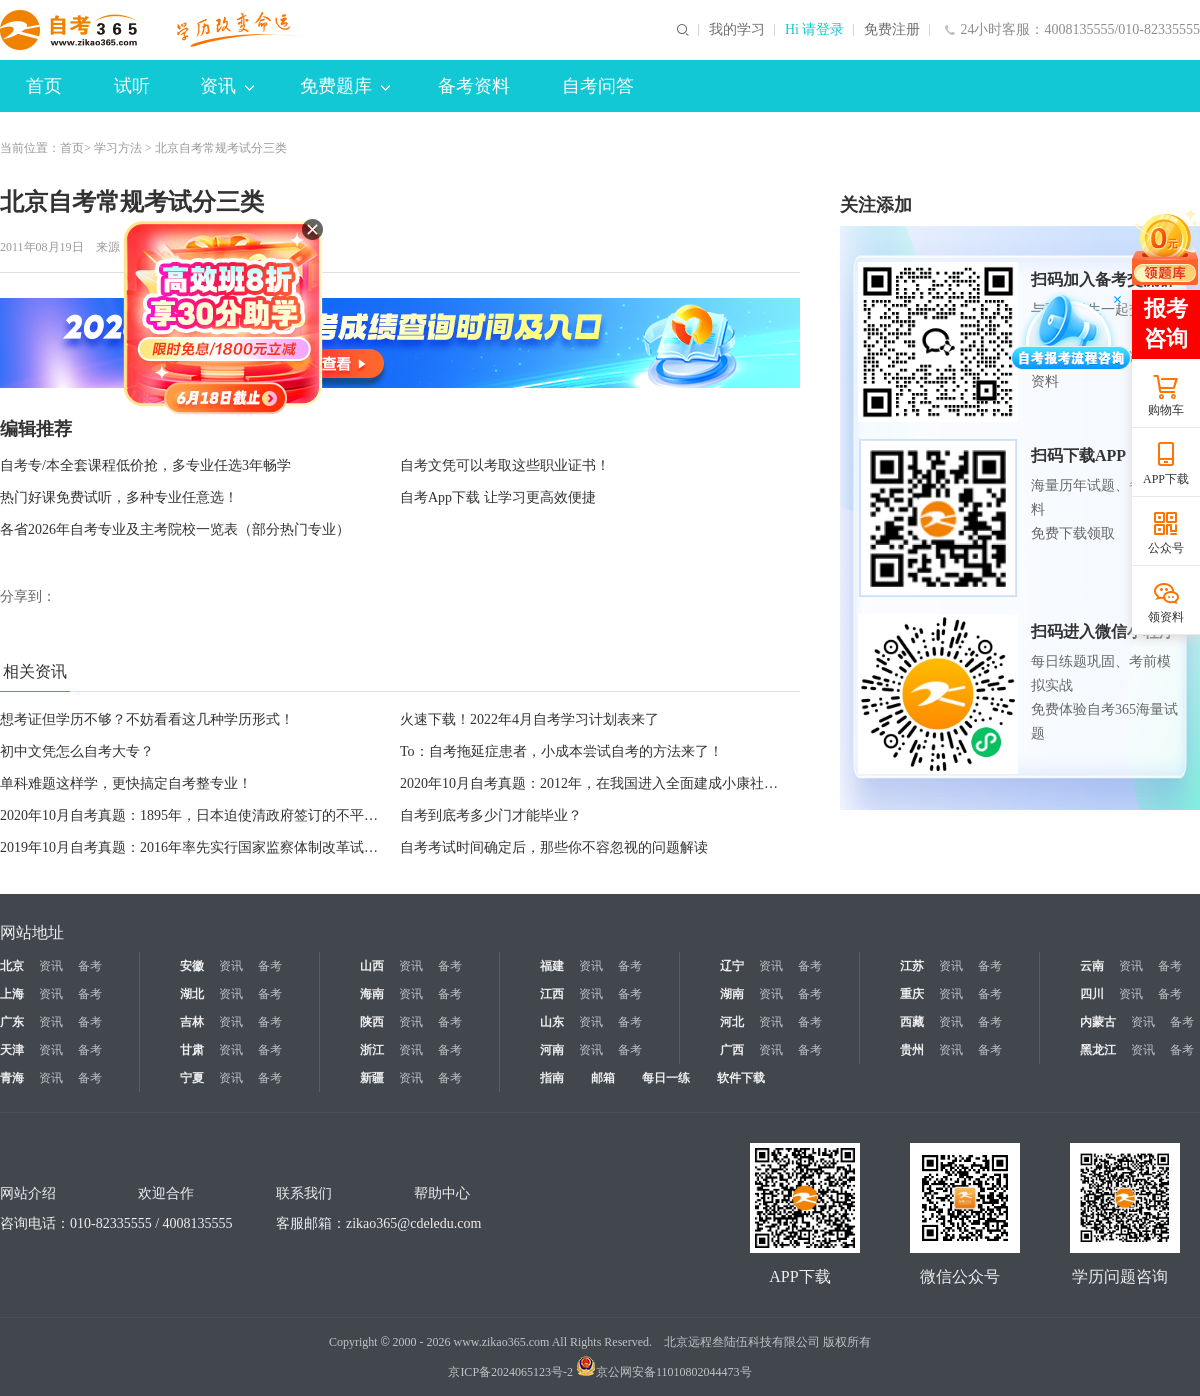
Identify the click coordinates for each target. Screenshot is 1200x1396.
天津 (12, 1050)
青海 (12, 1078)
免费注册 (892, 30)
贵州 (912, 1050)
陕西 (372, 1022)
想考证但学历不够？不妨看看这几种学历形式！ (147, 719)
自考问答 (598, 86)
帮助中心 (442, 1193)
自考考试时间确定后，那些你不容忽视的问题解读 (554, 847)
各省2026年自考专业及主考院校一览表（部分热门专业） (175, 529)
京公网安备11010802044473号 (664, 1372)
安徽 (192, 966)
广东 (12, 1022)
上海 (12, 994)
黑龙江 (1098, 1050)
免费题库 (345, 86)
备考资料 (474, 86)
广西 (732, 1050)
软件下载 (741, 1078)
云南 (1092, 966)
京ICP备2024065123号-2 (510, 1372)
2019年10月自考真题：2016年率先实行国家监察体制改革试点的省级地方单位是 (245, 847)
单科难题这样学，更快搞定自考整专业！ (126, 783)
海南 (372, 994)
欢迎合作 (166, 1193)
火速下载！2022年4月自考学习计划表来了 (529, 719)
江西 (552, 994)
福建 (552, 966)
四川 (1092, 994)
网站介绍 (28, 1193)
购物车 (1166, 410)
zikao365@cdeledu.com (413, 1223)
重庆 (912, 994)
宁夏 (192, 1078)
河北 (732, 1022)
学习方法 (118, 148)
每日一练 (666, 1078)
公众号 (1166, 548)
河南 (552, 1050)
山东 (552, 1022)
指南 (552, 1078)
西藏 (912, 1022)
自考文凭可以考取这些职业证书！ (505, 465)
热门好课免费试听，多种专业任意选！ (119, 497)
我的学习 (737, 30)
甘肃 (192, 1050)
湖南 (732, 994)
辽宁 (732, 966)
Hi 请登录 (815, 30)
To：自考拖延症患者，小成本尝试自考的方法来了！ (561, 751)
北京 (12, 966)
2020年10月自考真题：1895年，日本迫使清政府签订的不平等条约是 (210, 815)
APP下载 (1166, 479)
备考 (90, 966)
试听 (132, 86)
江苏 (912, 966)
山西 (372, 966)
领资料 (1166, 617)
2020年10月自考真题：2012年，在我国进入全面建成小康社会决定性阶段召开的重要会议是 (680, 783)
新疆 (372, 1078)
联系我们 (304, 1193)
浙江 (372, 1050)
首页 (44, 86)
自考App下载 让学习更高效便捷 (498, 497)
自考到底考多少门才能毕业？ (491, 815)
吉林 (192, 1022)
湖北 (192, 994)
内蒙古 (1098, 1022)
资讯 (227, 86)
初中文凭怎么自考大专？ (77, 751)
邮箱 (603, 1078)
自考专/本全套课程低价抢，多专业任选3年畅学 (145, 465)
